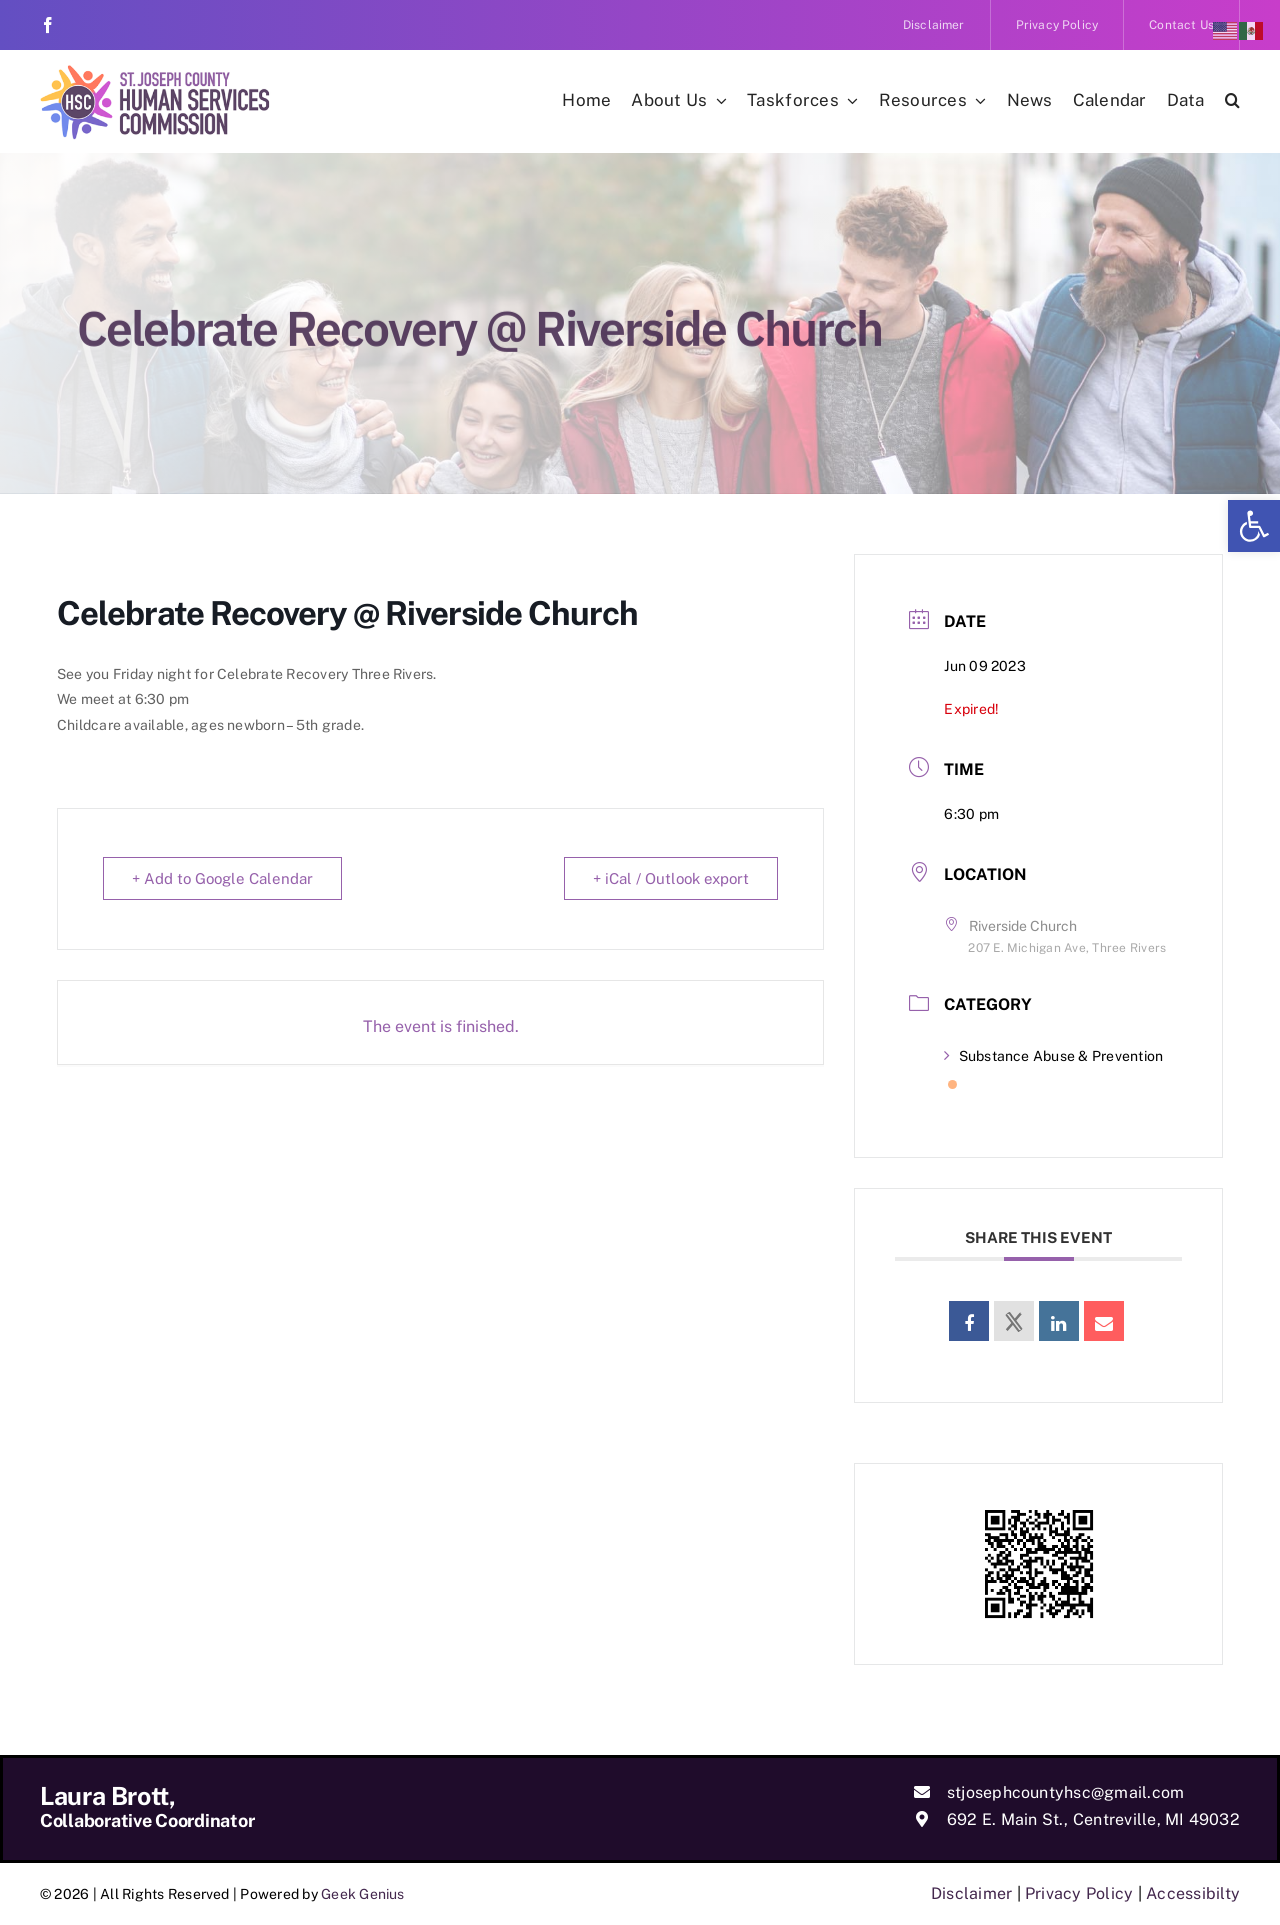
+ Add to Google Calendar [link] (222, 878)
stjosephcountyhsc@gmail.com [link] (1065, 1792)
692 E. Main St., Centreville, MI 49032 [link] (1093, 1819)
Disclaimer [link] (971, 1893)
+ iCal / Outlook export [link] (671, 878)
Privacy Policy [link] (1079, 1893)
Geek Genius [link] (363, 1894)
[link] (1254, 526)
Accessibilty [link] (1193, 1893)
